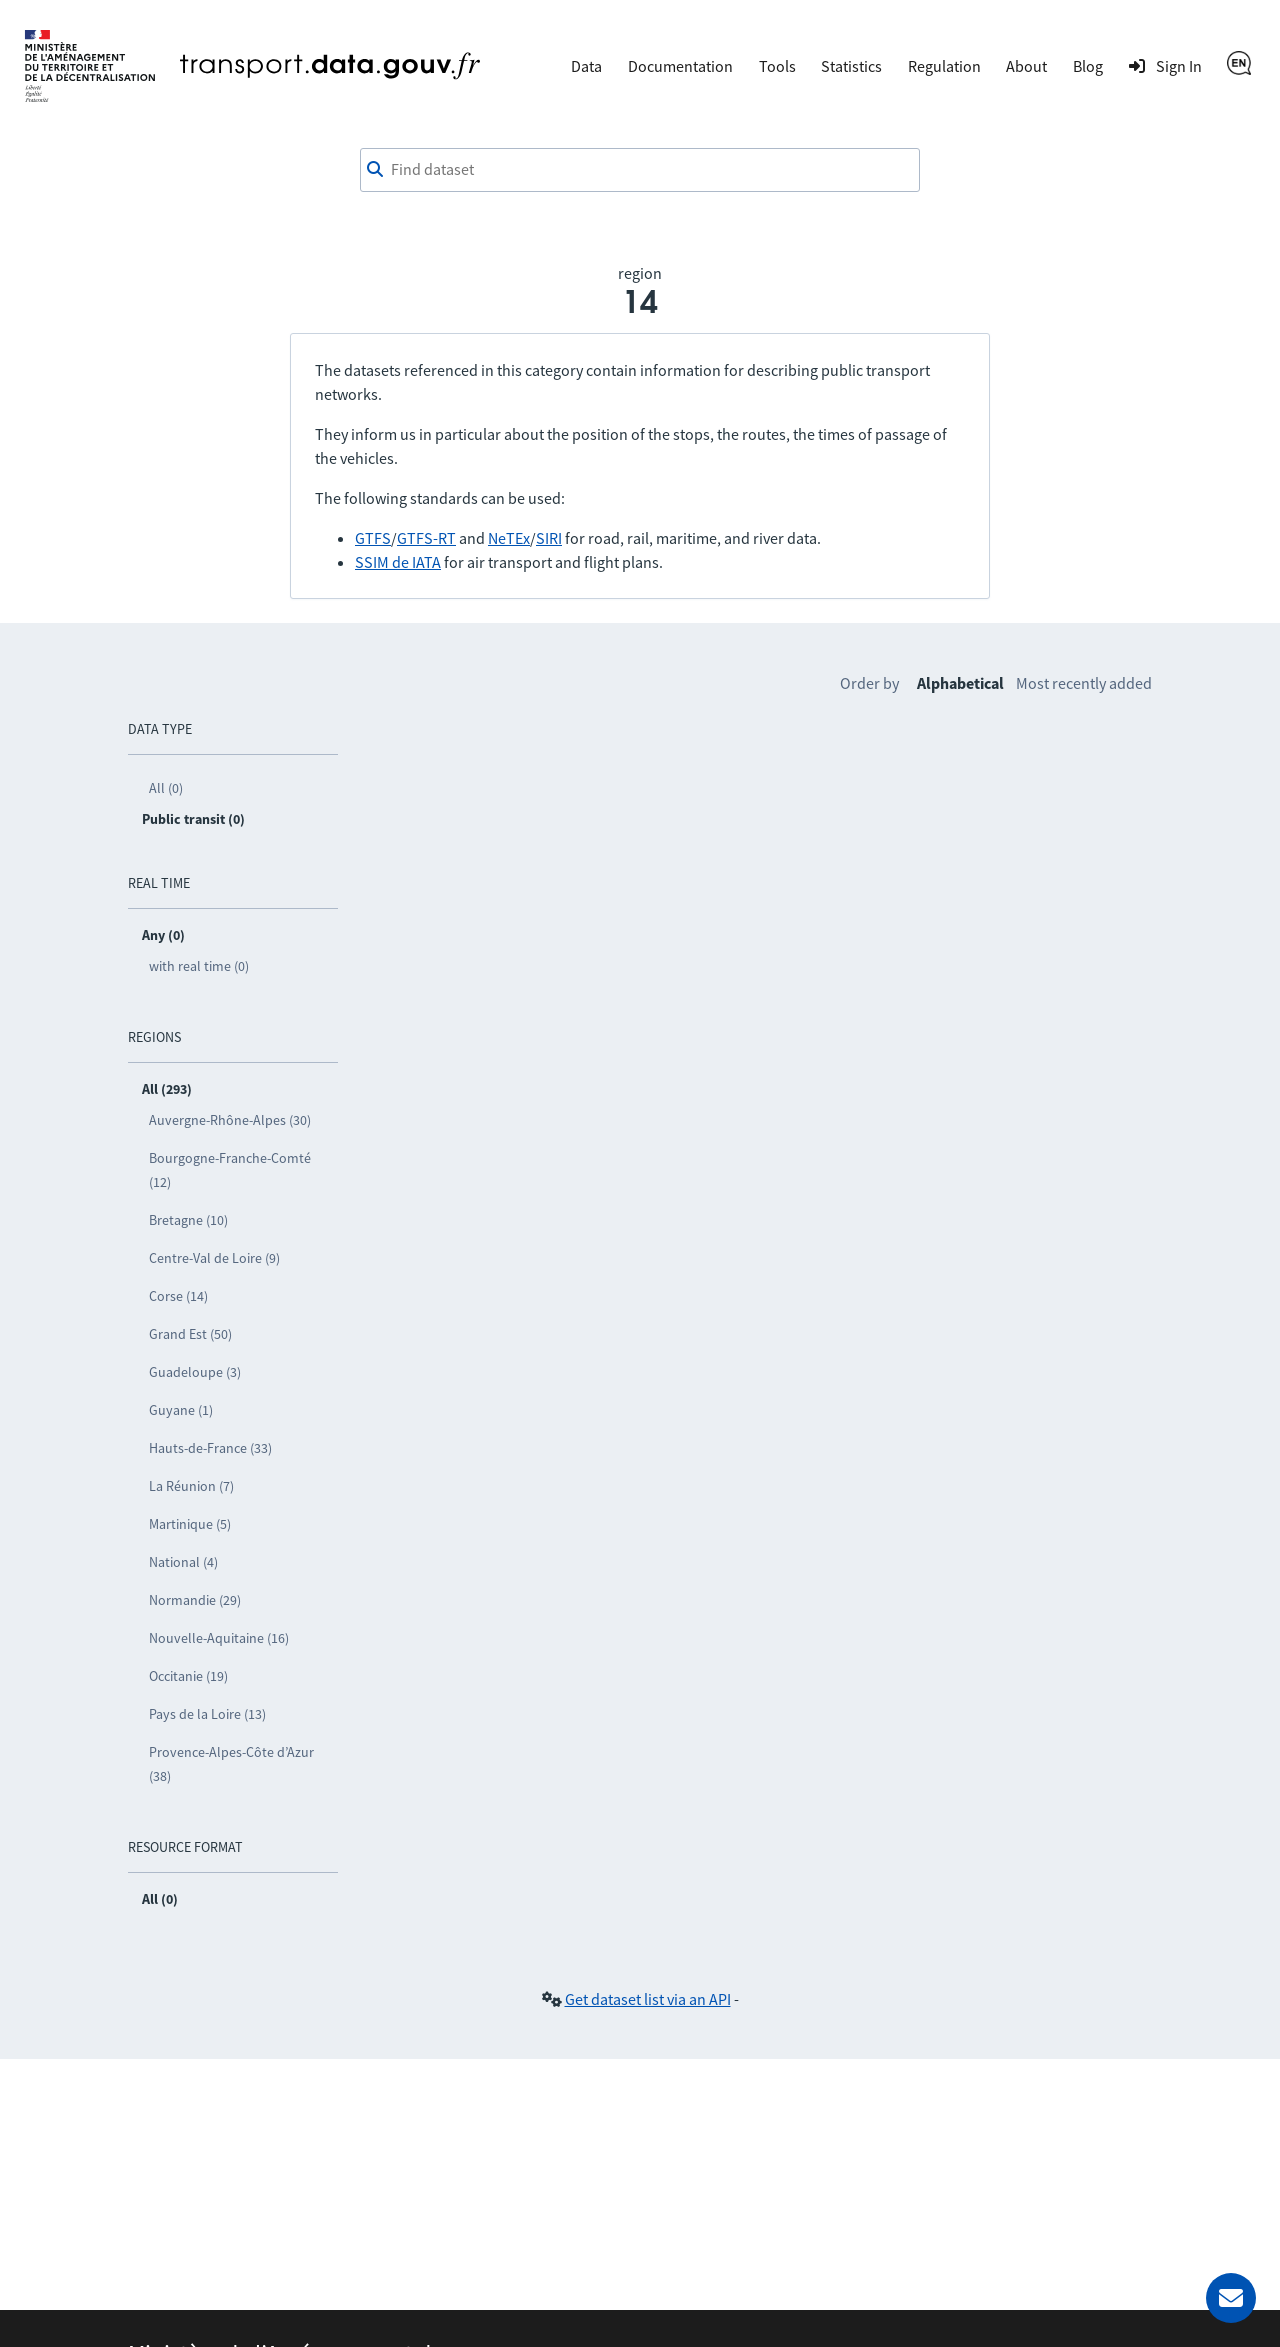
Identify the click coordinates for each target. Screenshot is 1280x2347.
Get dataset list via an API (648, 1999)
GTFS (373, 538)
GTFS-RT (426, 538)
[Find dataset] (640, 170)
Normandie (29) (195, 1600)
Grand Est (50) (190, 1334)
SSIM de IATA (398, 562)
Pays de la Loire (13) (207, 1714)
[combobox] (640, 170)
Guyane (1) (181, 1410)
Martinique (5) (190, 1524)
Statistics (851, 66)
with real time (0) (199, 966)
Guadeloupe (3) (195, 1372)
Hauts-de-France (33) (210, 1448)
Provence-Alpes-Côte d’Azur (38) (231, 1764)
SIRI (549, 538)
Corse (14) (178, 1296)
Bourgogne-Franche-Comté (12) (230, 1170)
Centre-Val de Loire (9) (214, 1258)
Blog (1088, 66)
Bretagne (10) (188, 1220)
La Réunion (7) (191, 1486)
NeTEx (509, 538)
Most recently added (1084, 683)
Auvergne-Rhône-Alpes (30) (230, 1120)
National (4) (183, 1562)
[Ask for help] (1231, 2298)
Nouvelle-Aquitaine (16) (219, 1638)
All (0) (166, 788)
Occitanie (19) (188, 1676)
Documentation (680, 66)
